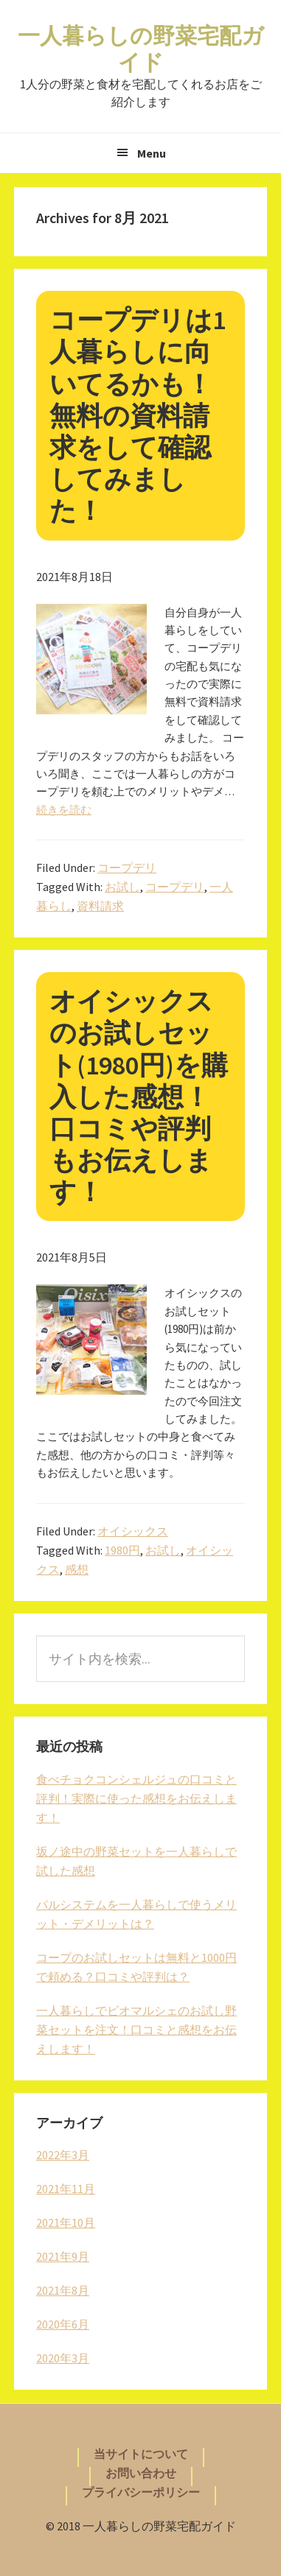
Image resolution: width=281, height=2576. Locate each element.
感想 (77, 1569)
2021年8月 (62, 2290)
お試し (122, 886)
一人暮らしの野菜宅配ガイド (141, 48)
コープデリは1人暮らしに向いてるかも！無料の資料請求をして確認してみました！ (137, 415)
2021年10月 (65, 2222)
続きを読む (63, 810)
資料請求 (100, 905)
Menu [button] (151, 153)
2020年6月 (62, 2324)
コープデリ (126, 867)
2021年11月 (65, 2188)
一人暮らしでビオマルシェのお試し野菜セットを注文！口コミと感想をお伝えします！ (136, 2029)
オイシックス (132, 1531)
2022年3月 (62, 2154)
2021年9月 (62, 2256)
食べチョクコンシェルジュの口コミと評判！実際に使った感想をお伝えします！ (136, 1798)
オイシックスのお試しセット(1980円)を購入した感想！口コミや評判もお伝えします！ (138, 1096)
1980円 (122, 1550)
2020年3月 (62, 2358)
